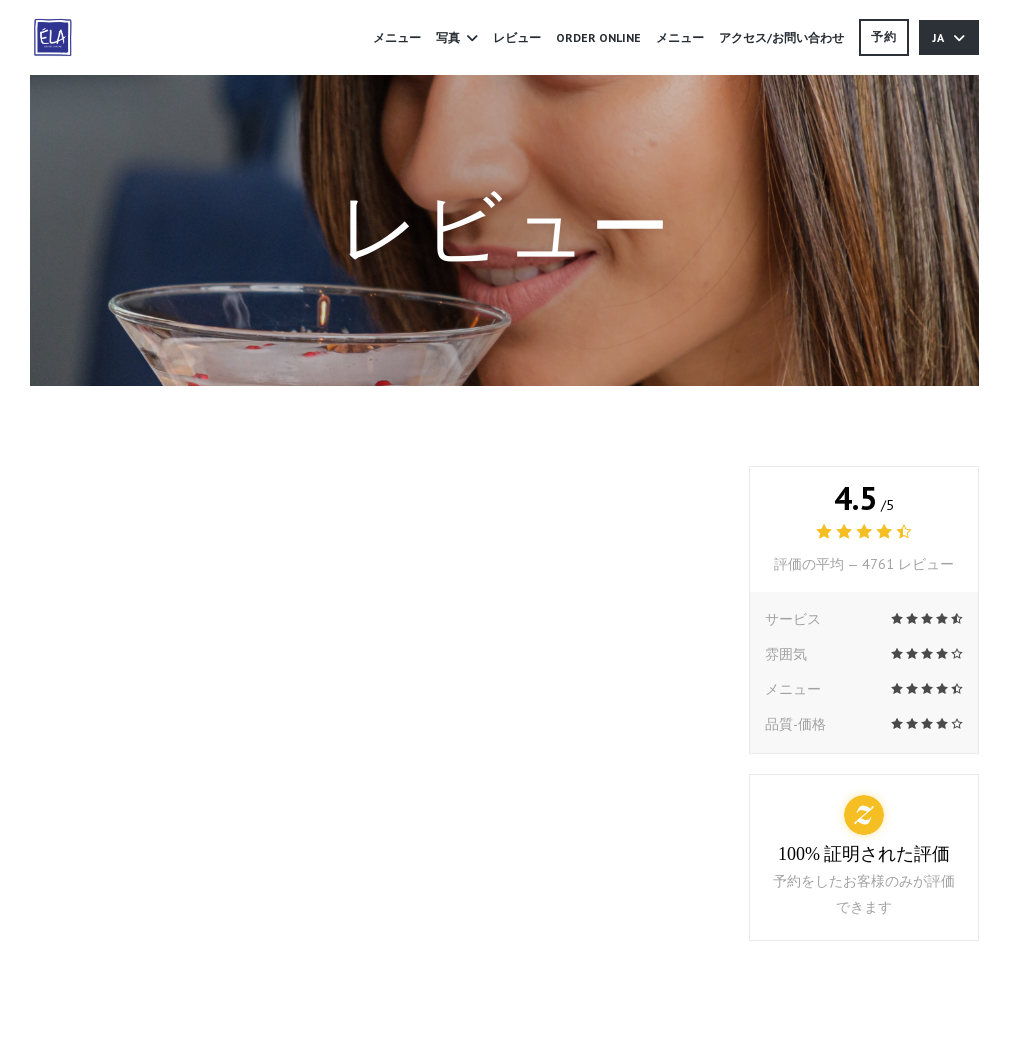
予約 (884, 36)
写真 (457, 37)
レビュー (517, 37)
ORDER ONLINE (598, 36)
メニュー (397, 37)
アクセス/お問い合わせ (781, 37)
